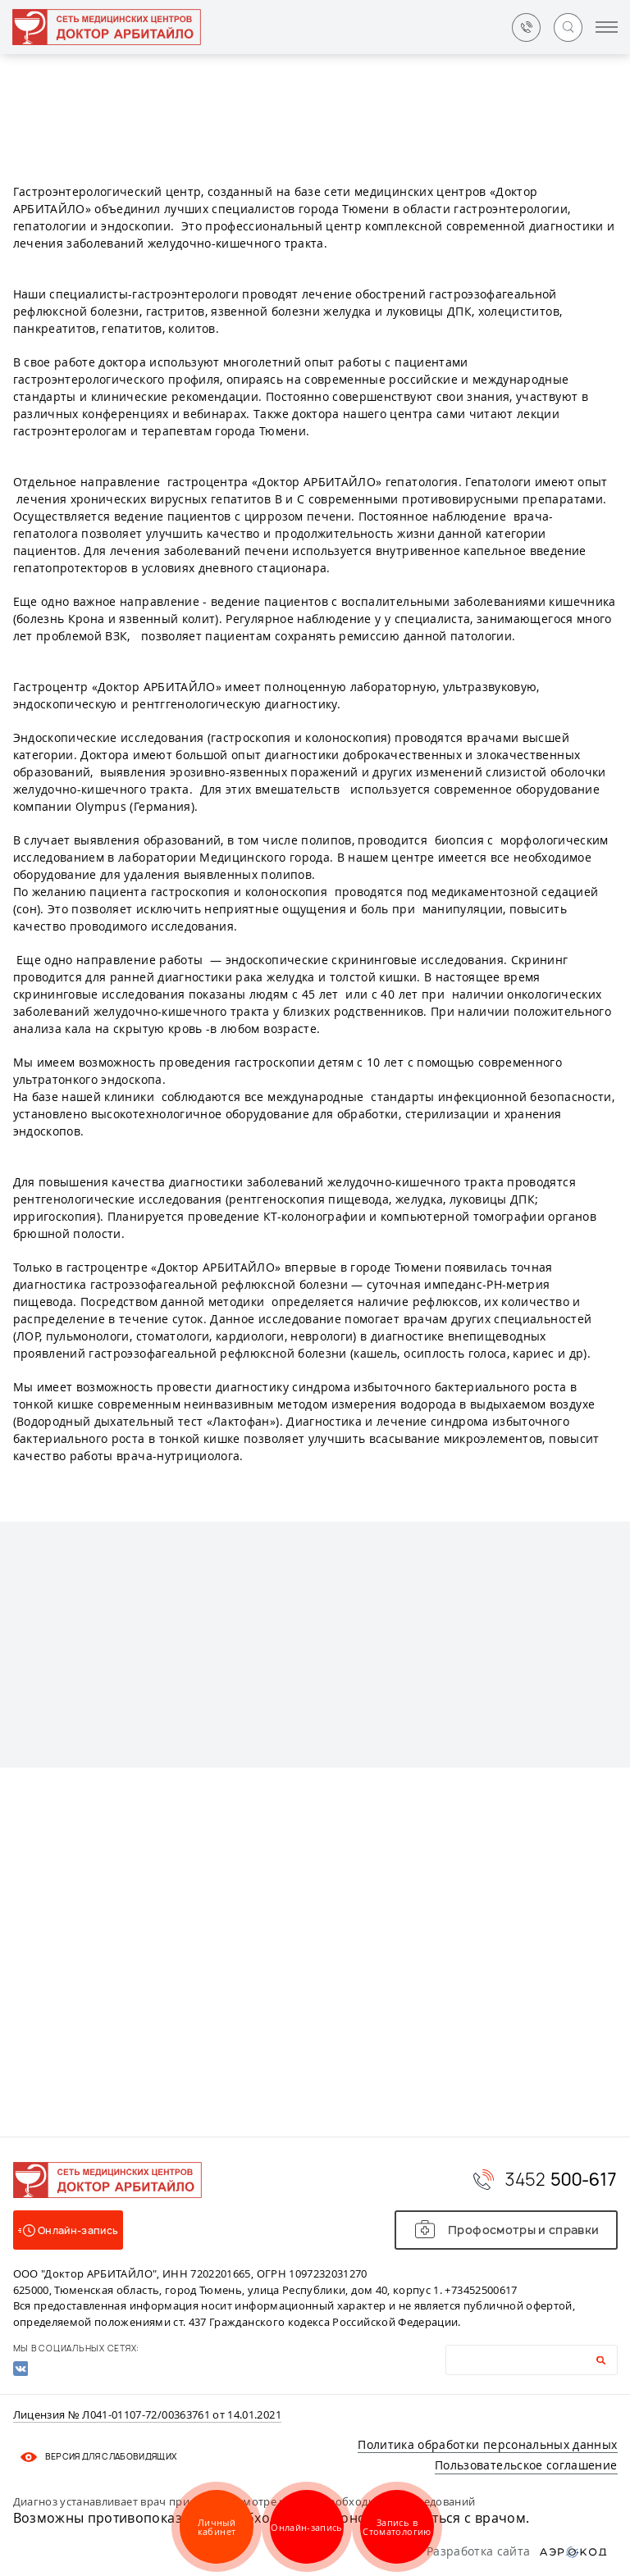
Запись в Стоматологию (397, 2526)
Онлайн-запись (307, 2527)
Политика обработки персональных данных (487, 2444)
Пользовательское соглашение (526, 2465)
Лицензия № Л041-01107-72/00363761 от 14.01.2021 (147, 2415)
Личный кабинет (216, 2526)
